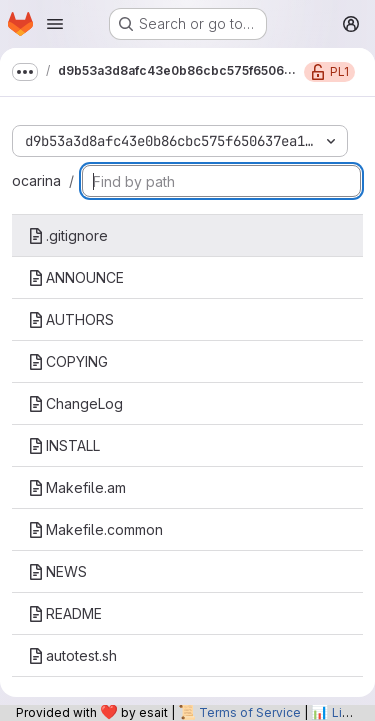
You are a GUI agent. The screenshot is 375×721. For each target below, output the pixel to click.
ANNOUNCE (76, 277)
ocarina (36, 180)
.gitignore (68, 235)
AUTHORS (71, 319)
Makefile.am (77, 487)
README (65, 613)
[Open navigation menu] (55, 24)
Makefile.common (95, 529)
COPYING (68, 361)
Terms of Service (250, 712)
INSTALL (64, 445)
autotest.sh (72, 655)
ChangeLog (75, 403)
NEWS (57, 571)
